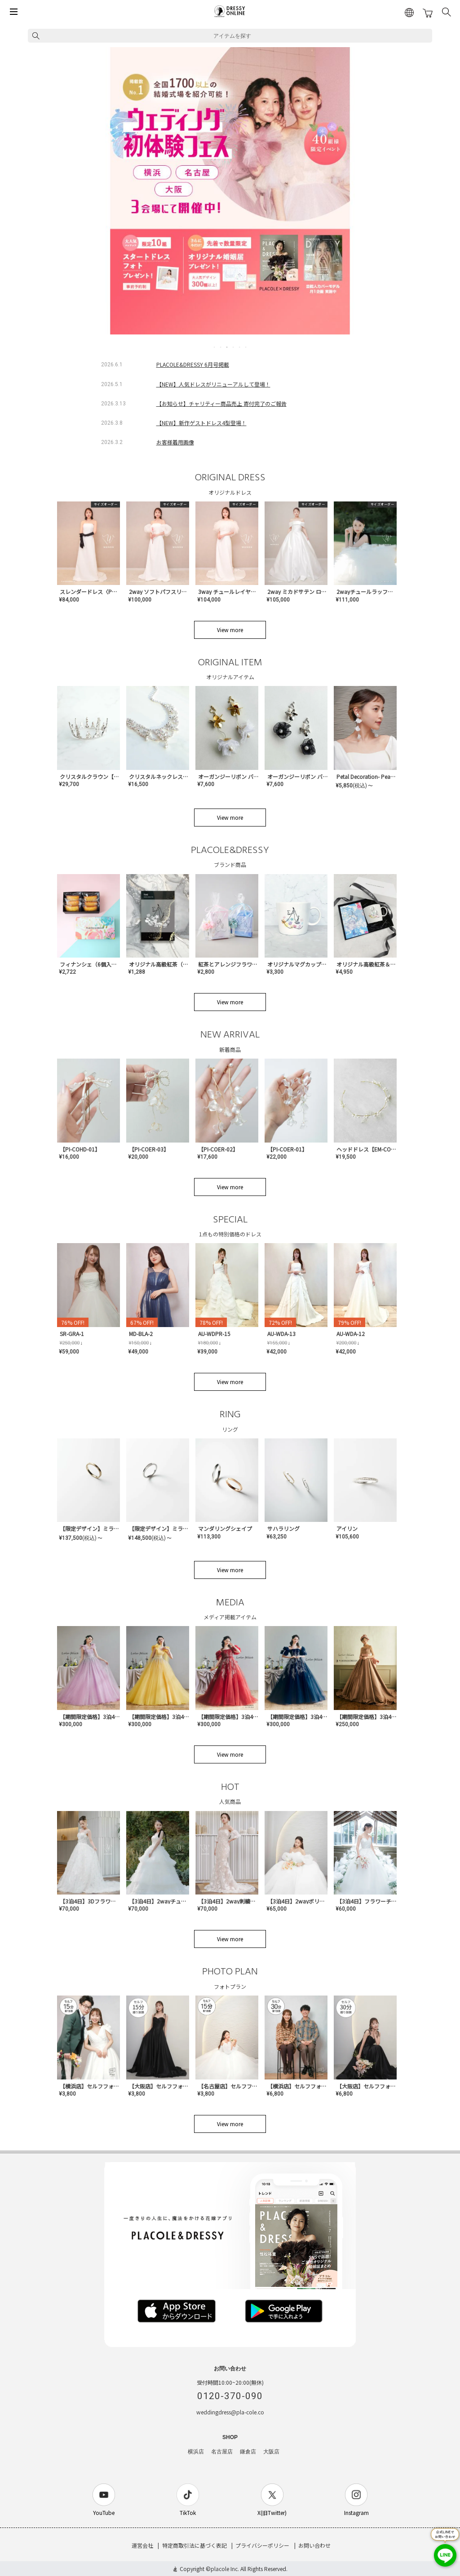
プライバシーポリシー (262, 2545)
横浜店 (196, 2452)
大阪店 (271, 2452)
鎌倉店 (248, 2452)
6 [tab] (246, 347)
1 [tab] (214, 347)
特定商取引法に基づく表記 (194, 2545)
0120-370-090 (230, 2396)
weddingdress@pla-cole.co (230, 2412)
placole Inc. (225, 2568)
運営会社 (142, 2545)
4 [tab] (233, 347)
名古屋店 (222, 2452)
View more (230, 629)
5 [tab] (240, 347)
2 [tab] (221, 347)
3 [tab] (227, 347)
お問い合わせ (314, 2545)
